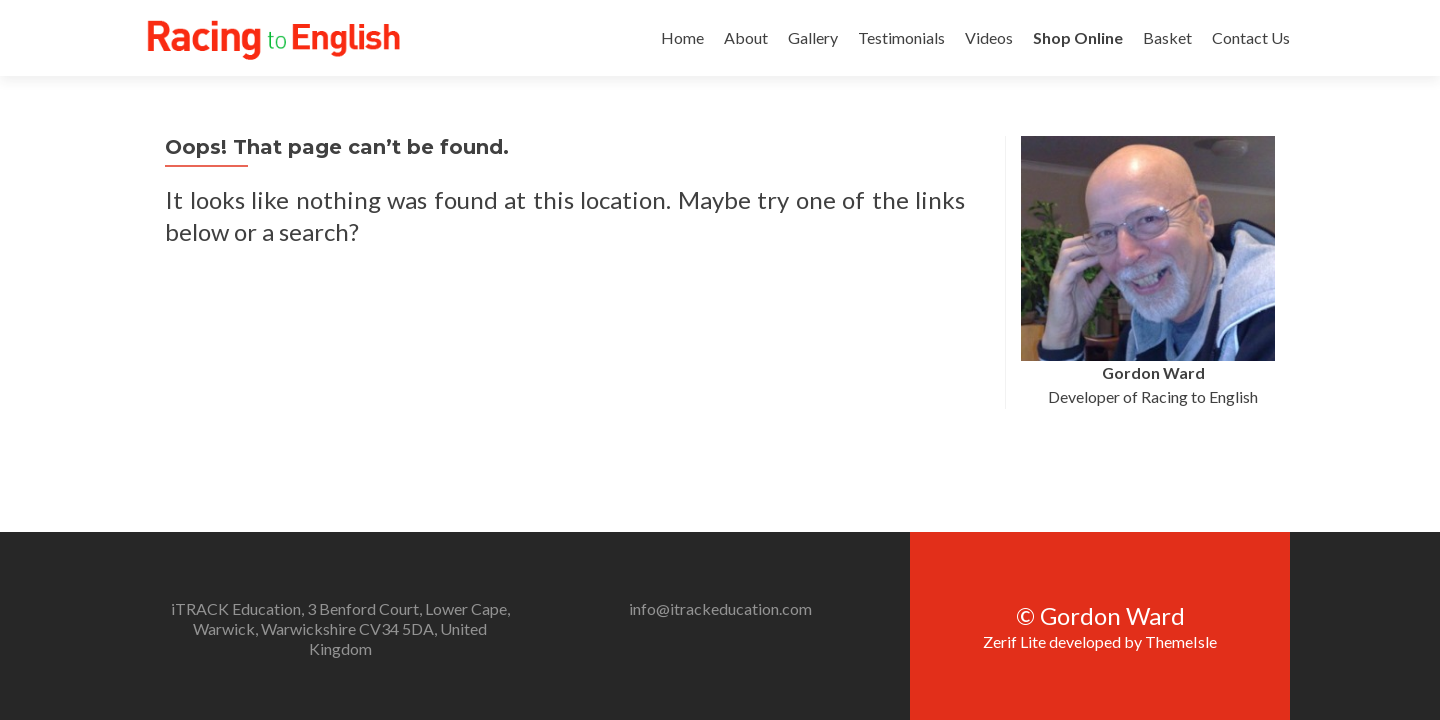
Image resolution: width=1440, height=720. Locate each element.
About (746, 37)
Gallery (813, 37)
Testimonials (901, 37)
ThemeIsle (1181, 518)
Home (682, 37)
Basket (1167, 37)
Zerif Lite (1016, 518)
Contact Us (1251, 37)
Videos (989, 37)
